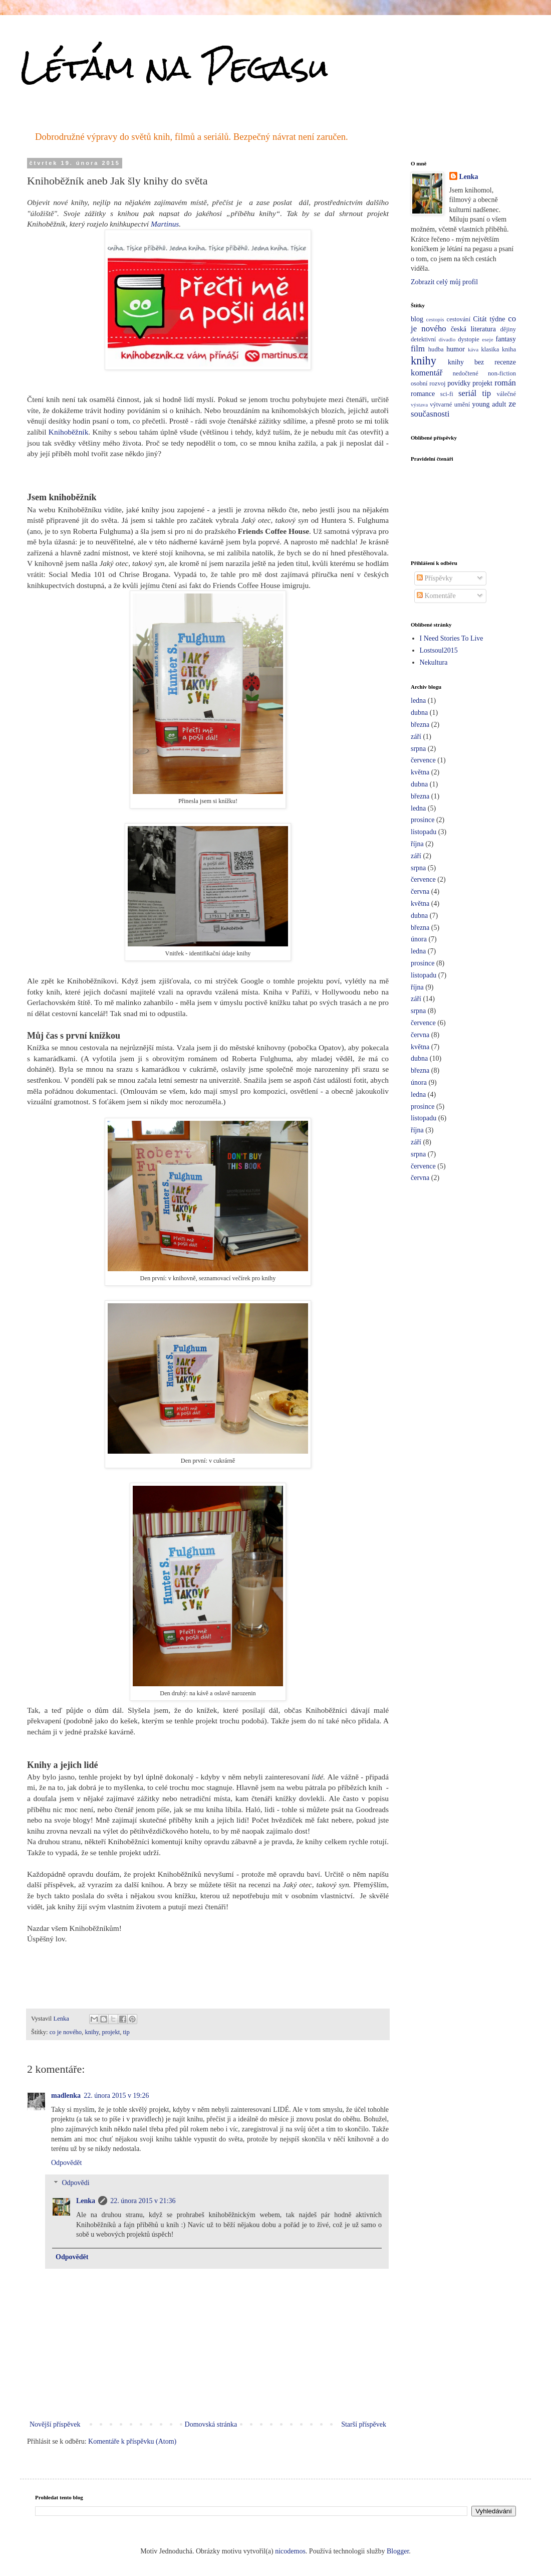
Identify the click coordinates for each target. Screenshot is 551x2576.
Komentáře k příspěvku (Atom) (132, 2441)
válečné (506, 394)
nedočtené (465, 373)
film (418, 348)
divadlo (447, 339)
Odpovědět (66, 2162)
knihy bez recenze (482, 362)
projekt (111, 2032)
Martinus (165, 224)
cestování (459, 319)
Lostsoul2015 (439, 650)
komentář (426, 372)
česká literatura (473, 329)
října (417, 844)
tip (126, 2032)
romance (423, 394)
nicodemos (290, 2551)
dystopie (468, 339)
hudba (436, 349)
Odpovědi (75, 2183)
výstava (419, 405)
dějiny (508, 329)
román (505, 382)
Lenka (85, 2201)
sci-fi (446, 394)
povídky (458, 383)
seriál (467, 393)
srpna (418, 748)
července (423, 760)
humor (455, 349)
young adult (489, 404)
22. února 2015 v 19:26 (116, 2095)
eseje (487, 339)
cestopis (435, 319)
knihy (92, 2032)
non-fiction (502, 373)
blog (417, 319)
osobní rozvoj (428, 383)
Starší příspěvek (363, 2424)
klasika (490, 349)
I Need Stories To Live (451, 638)
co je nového (66, 2032)
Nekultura (434, 662)
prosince (422, 820)
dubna (419, 712)
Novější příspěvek (55, 2424)
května (420, 772)
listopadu (423, 832)
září (416, 736)
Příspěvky (435, 578)
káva (473, 349)
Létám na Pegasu (174, 67)
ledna (418, 700)
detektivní (423, 339)
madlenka (66, 2095)
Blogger (398, 2551)
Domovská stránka (211, 2424)
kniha (509, 349)
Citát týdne (489, 319)
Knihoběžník (69, 432)
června (420, 891)
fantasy (506, 339)
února (419, 939)
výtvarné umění (450, 404)
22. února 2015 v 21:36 (142, 2201)
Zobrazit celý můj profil (444, 282)
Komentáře (436, 596)
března (420, 724)
